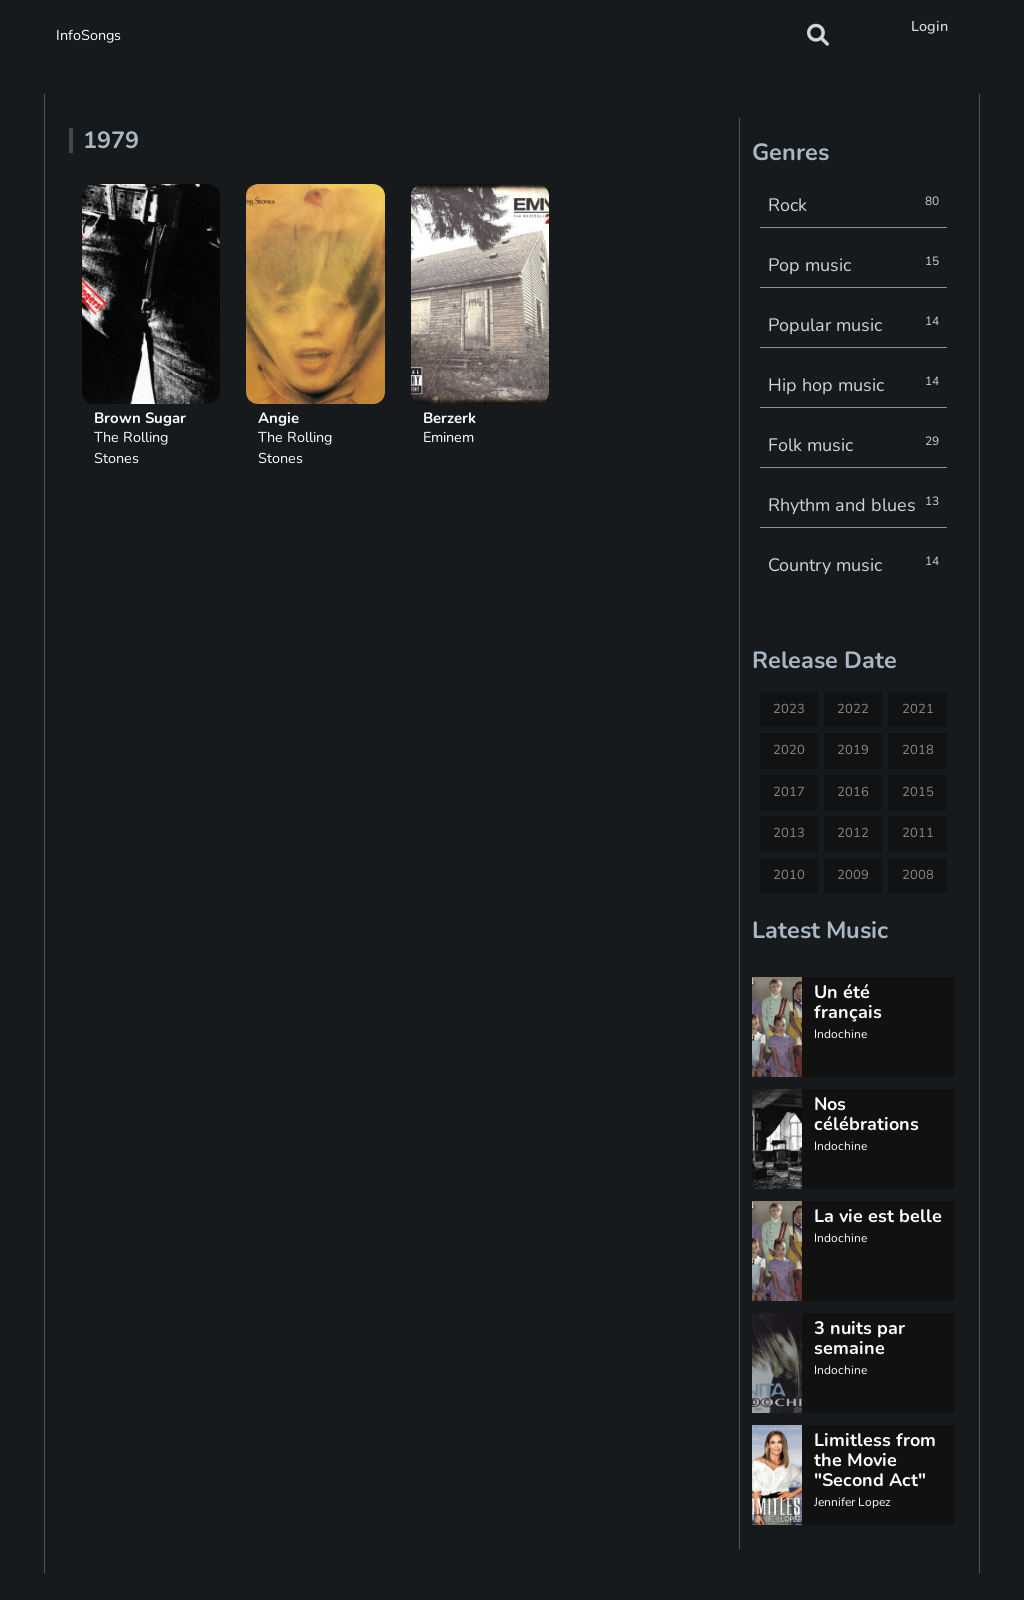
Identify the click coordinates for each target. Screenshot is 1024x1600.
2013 (789, 833)
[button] (818, 35)
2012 (853, 833)
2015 (918, 792)
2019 (853, 750)
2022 (853, 709)
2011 (918, 833)
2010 (789, 875)
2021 (918, 709)
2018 (918, 750)
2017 (789, 792)
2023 (789, 709)
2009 (853, 875)
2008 (918, 875)
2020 (789, 750)
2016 (853, 792)
